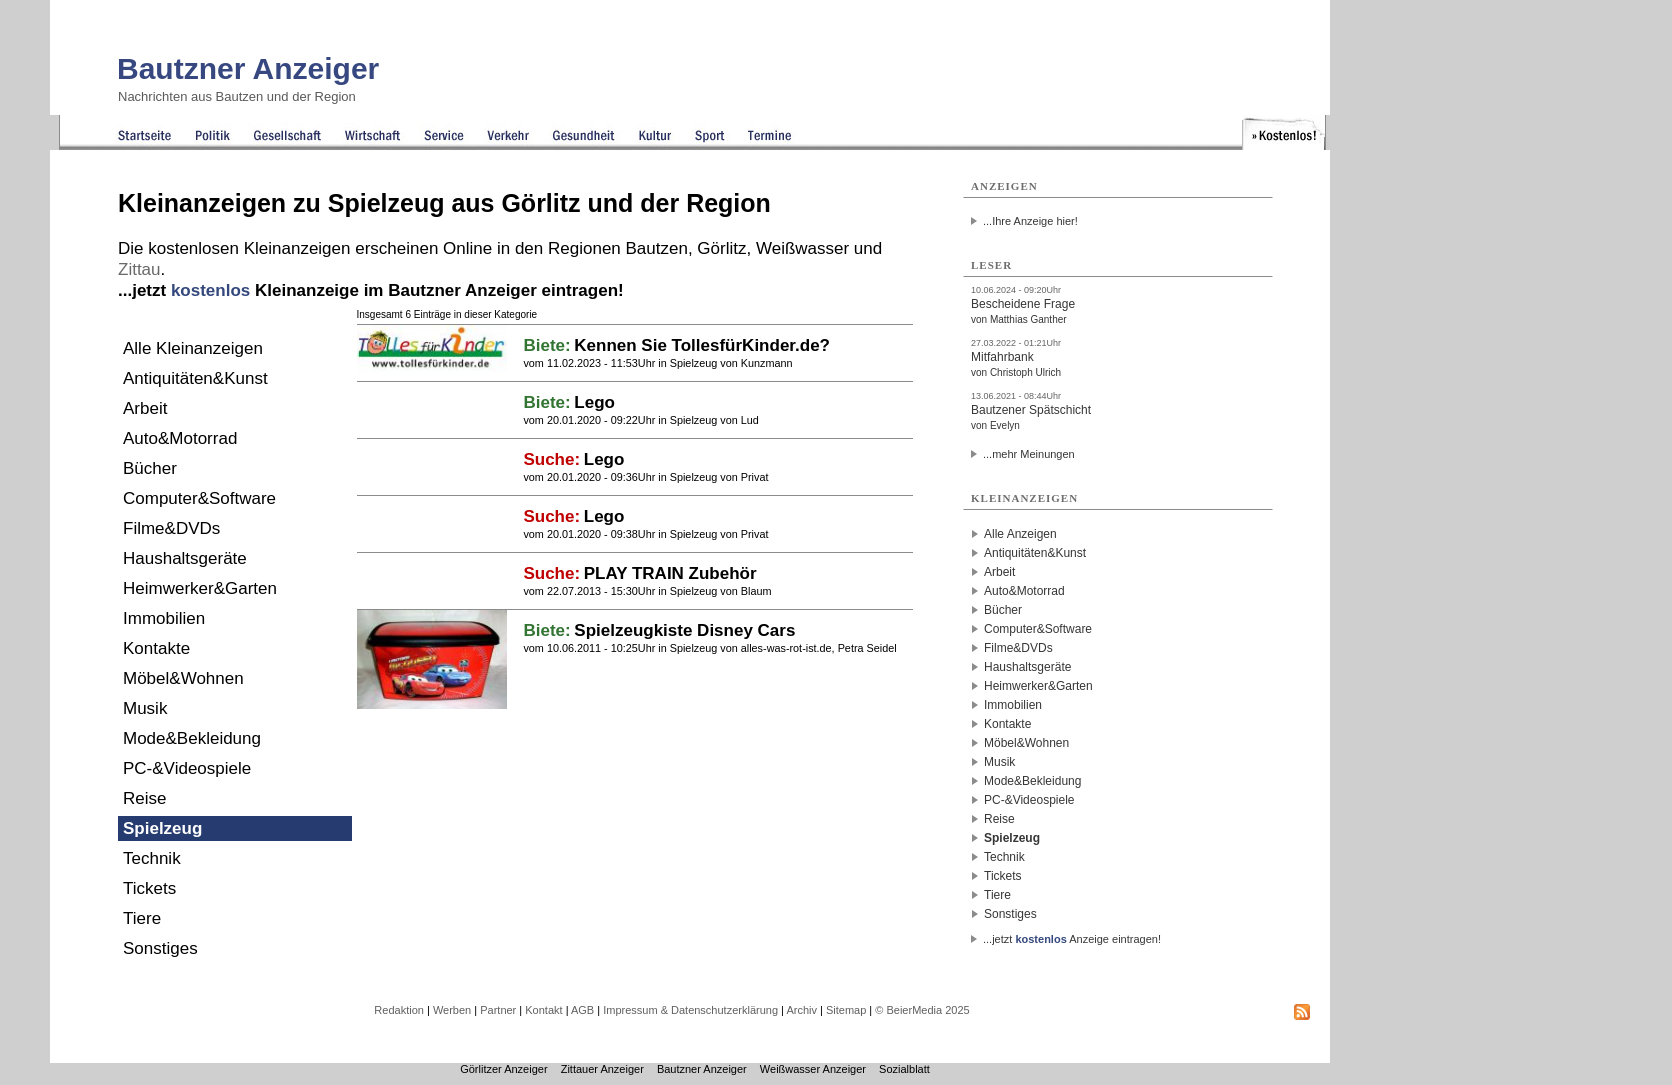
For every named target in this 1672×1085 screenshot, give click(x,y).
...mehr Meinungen (1029, 454)
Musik (145, 708)
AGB (582, 1010)
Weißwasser (802, 248)
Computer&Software (199, 498)
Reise (144, 798)
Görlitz (721, 248)
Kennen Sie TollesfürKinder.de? (702, 345)
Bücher (150, 468)
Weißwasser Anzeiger (813, 1069)
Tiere (142, 918)
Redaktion (399, 1010)
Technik (152, 858)
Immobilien (164, 618)
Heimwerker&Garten (200, 588)
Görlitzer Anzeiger (503, 1069)
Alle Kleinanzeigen (193, 348)
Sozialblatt (904, 1069)
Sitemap (846, 1010)
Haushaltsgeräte (185, 558)
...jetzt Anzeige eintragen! (1072, 939)
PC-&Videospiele (187, 768)
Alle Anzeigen (1020, 534)
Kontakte (156, 648)
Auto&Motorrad (180, 438)
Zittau (139, 269)
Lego (594, 402)
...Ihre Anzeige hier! (1030, 221)
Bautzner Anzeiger (248, 68)
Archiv (801, 1010)
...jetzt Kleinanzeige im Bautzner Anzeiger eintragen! (371, 290)
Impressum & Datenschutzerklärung (690, 1010)
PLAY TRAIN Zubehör (670, 573)
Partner (498, 1010)
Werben (452, 1010)
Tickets (149, 888)
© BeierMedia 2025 (922, 1010)
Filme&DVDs (171, 528)
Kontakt (543, 1010)
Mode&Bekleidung (192, 738)
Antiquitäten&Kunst (195, 378)
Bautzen (657, 248)
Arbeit (145, 408)
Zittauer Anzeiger (602, 1069)
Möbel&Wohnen (183, 678)
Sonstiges (160, 948)
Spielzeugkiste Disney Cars (684, 630)
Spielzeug (162, 828)
